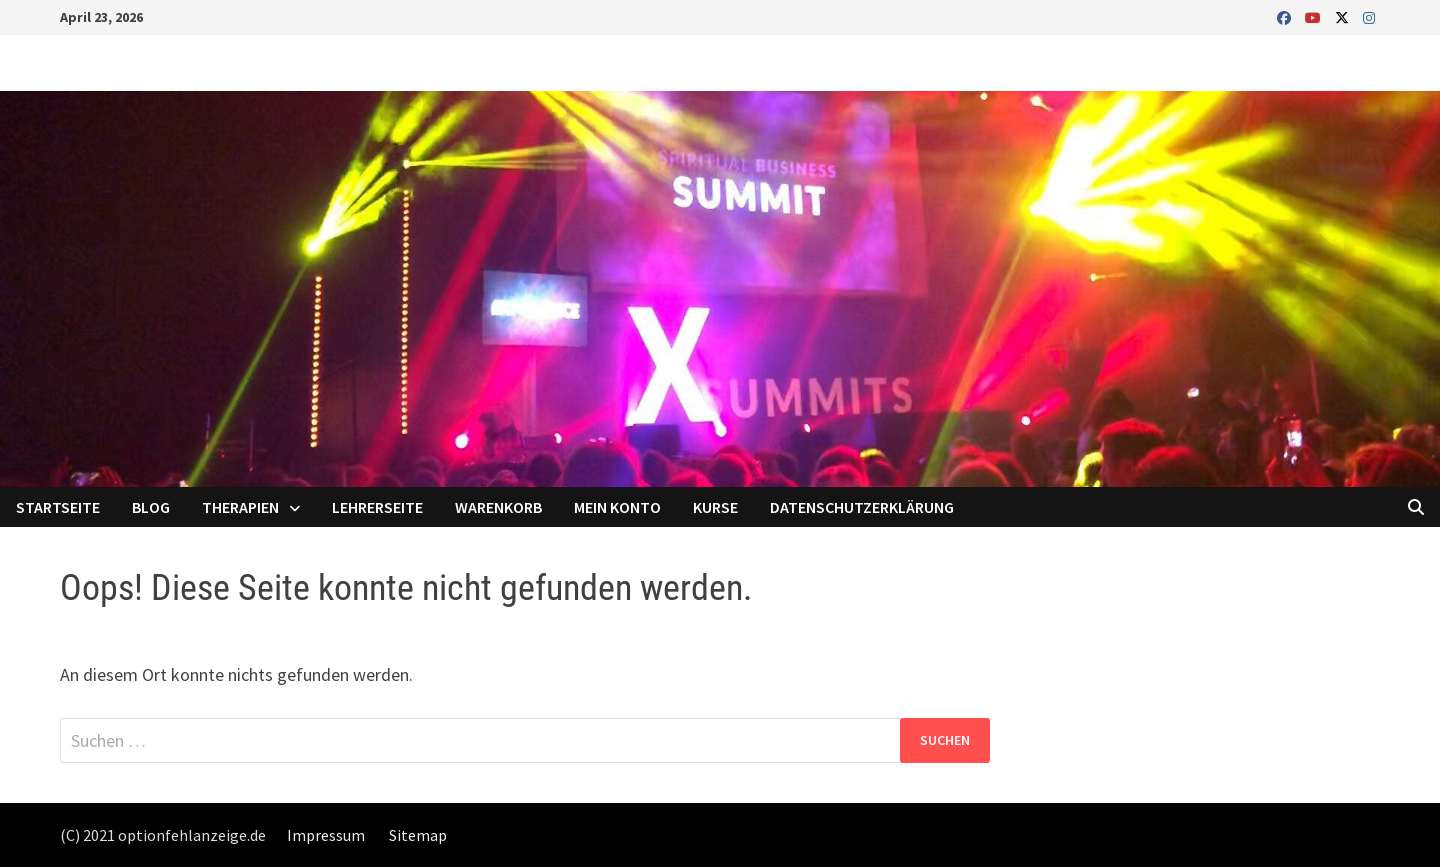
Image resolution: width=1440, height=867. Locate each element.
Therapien (240, 507)
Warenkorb (498, 507)
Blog (151, 507)
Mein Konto (617, 507)
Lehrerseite (377, 507)
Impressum (326, 835)
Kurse (715, 507)
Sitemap (418, 835)
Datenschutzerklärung (862, 507)
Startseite (58, 507)
